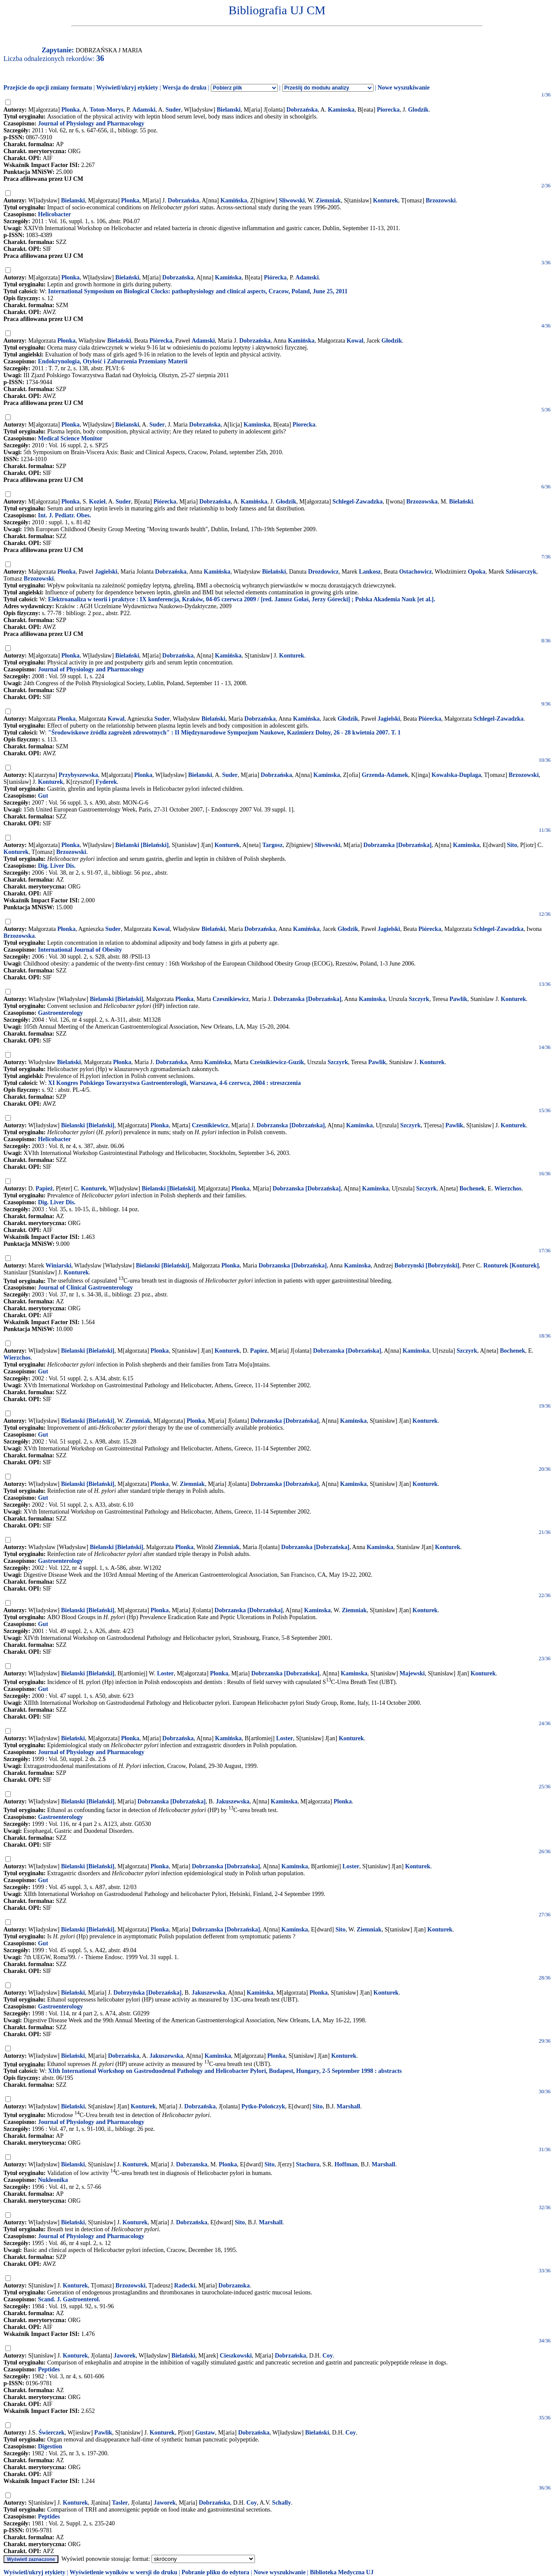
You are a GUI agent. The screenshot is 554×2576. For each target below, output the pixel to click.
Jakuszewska (232, 1801)
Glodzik (418, 109)
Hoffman (346, 2164)
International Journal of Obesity (80, 949)
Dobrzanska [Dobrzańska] (398, 845)
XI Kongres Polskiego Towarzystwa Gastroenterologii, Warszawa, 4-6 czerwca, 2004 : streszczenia (174, 1083)
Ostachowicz (415, 571)
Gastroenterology (60, 1013)
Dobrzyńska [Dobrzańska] (147, 1992)
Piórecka (275, 277)
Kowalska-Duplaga (456, 775)
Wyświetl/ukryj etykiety (127, 87)
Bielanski (229, 109)
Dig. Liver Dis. (57, 866)
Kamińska (233, 200)
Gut (43, 795)
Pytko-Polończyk (263, 2106)
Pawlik (458, 999)
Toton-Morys (106, 109)
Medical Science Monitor (70, 438)
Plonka (70, 109)
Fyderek (106, 782)
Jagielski (106, 571)
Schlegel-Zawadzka (357, 501)
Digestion (50, 2446)
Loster (165, 1673)
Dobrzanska (191, 2164)
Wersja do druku (184, 87)
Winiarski (58, 1265)
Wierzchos (508, 1188)
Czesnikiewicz (231, 999)
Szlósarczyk (521, 571)
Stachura (307, 2164)
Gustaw (205, 2432)
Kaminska (341, 109)
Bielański (127, 277)
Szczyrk (419, 999)
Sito (512, 845)
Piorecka (388, 109)
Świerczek (51, 2432)
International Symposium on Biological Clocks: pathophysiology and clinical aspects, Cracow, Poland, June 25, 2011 (198, 291)
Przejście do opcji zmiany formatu (47, 87)
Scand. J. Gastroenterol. (69, 2299)
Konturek (385, 200)
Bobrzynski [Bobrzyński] (426, 1265)
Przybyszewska (78, 775)
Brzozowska (422, 501)
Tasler (120, 2502)
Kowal (355, 340)
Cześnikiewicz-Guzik (277, 1062)
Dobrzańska (302, 109)
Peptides (49, 2369)
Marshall (348, 2106)
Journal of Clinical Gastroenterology (85, 1287)
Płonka (70, 277)
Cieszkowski (236, 2355)
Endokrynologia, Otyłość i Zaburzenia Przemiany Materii (112, 361)
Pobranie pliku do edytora (215, 2572)
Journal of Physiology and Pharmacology (91, 123)
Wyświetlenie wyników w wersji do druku (123, 2572)
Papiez (258, 1350)
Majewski (412, 1673)
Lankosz (370, 571)
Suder (173, 109)
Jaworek (124, 2355)
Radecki (184, 2285)
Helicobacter (54, 214)
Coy (327, 2355)
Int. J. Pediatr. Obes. (64, 515)
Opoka (476, 571)
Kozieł (97, 501)
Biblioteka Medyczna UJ (342, 2572)
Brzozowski (441, 200)
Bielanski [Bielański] (141, 845)
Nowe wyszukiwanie (403, 87)
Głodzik (391, 340)
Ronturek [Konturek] (511, 1265)
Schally (281, 2502)
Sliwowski (292, 200)
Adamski (143, 109)
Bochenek (471, 1188)
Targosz (272, 845)
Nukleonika (53, 2180)
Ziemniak (328, 200)
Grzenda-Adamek (385, 775)
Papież (44, 1188)
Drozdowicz (323, 571)
